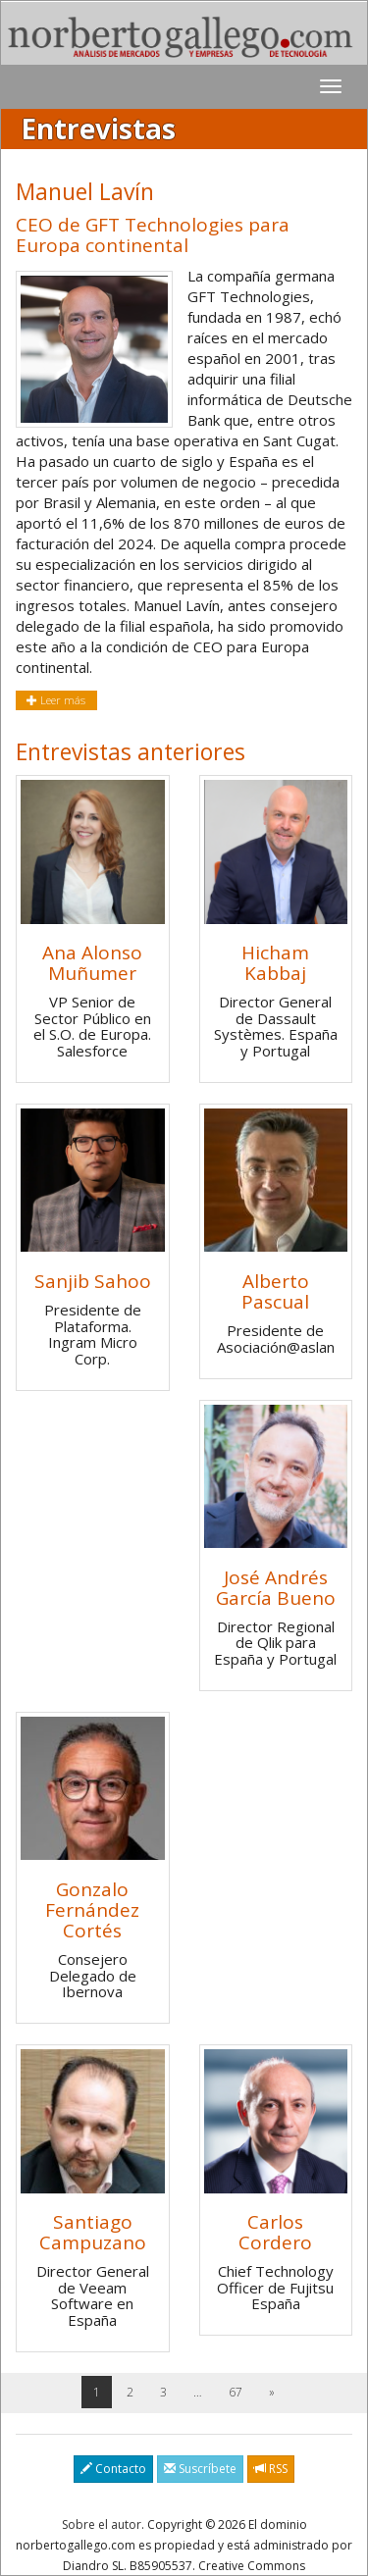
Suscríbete (200, 2468)
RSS (271, 2468)
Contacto (113, 2468)
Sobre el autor (101, 2524)
